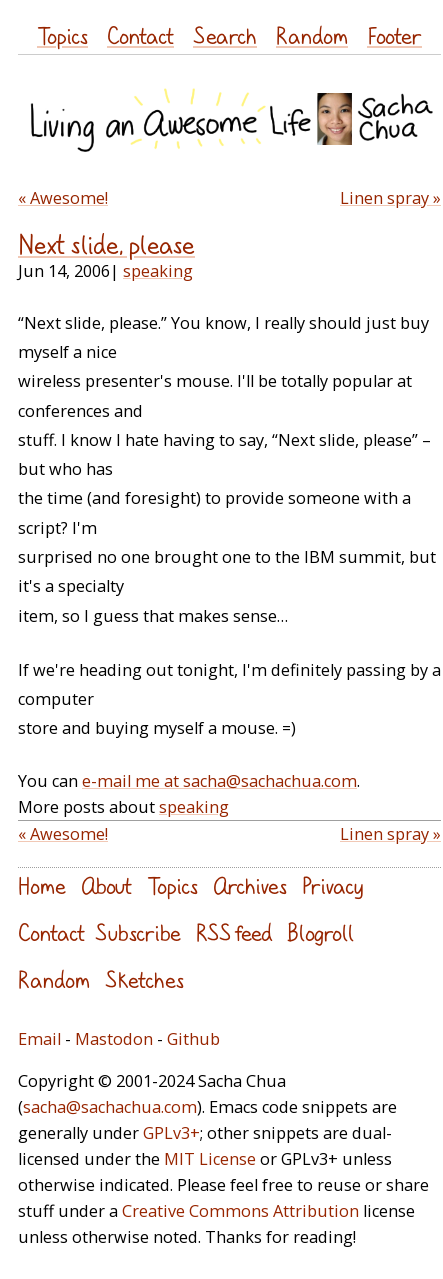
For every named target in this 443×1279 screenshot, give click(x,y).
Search (225, 35)
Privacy (332, 885)
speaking (158, 271)
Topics (62, 35)
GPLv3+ (171, 1133)
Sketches (144, 979)
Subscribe (138, 932)
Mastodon (114, 1039)
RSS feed (234, 932)
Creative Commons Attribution (240, 1211)
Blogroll (320, 932)
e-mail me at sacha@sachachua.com (219, 781)
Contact (140, 35)
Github (193, 1039)
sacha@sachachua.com (110, 1107)
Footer (394, 35)
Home (42, 885)
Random (312, 35)
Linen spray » (390, 198)
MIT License (210, 1159)
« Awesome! (63, 198)
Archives (250, 885)
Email (39, 1039)
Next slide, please (106, 244)
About (106, 885)
